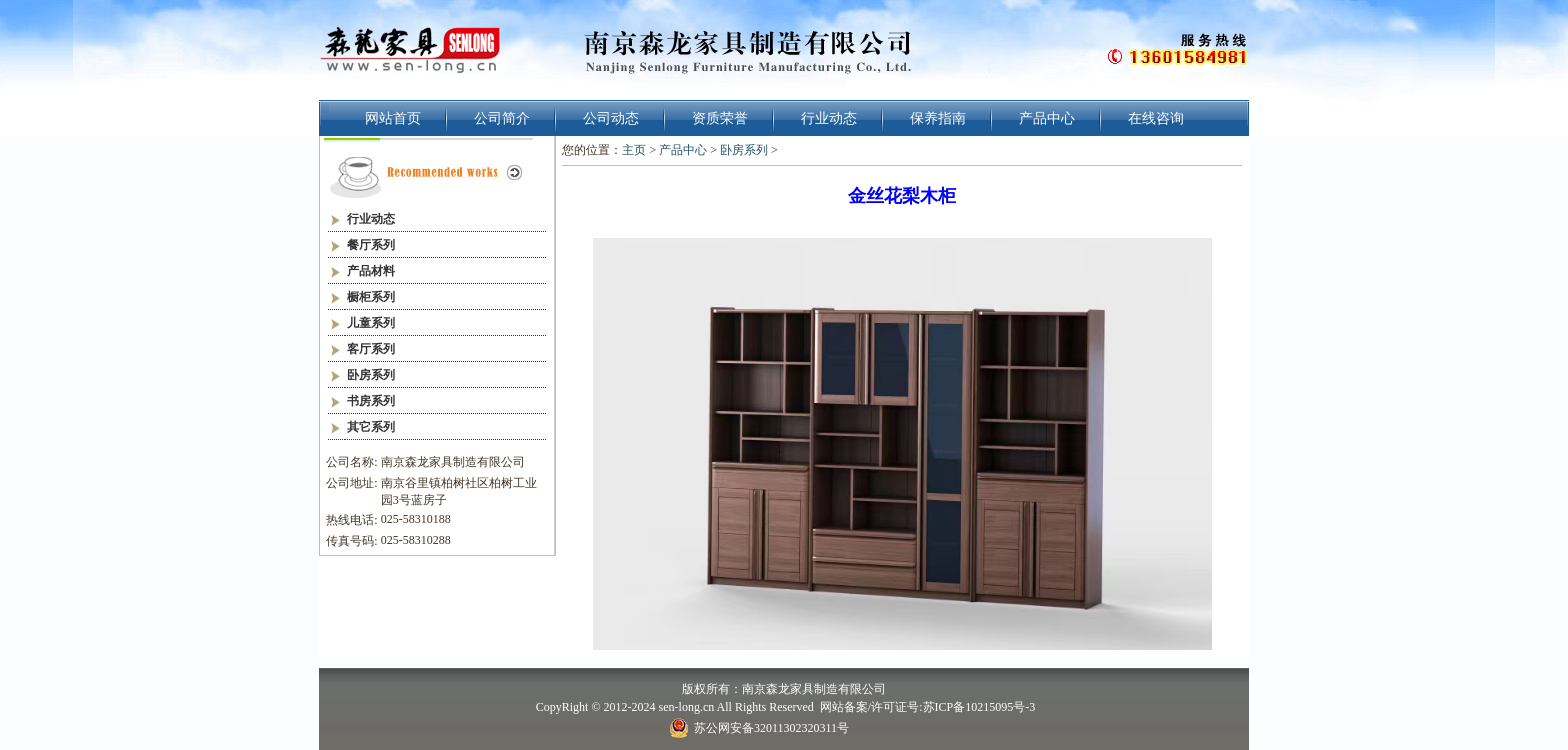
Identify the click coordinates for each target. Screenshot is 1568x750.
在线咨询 (1156, 118)
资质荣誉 (720, 118)
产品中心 (1047, 118)
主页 (634, 150)
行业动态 (829, 118)
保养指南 (938, 118)
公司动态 (611, 118)
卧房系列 (744, 150)
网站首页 (393, 118)
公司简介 (502, 118)
